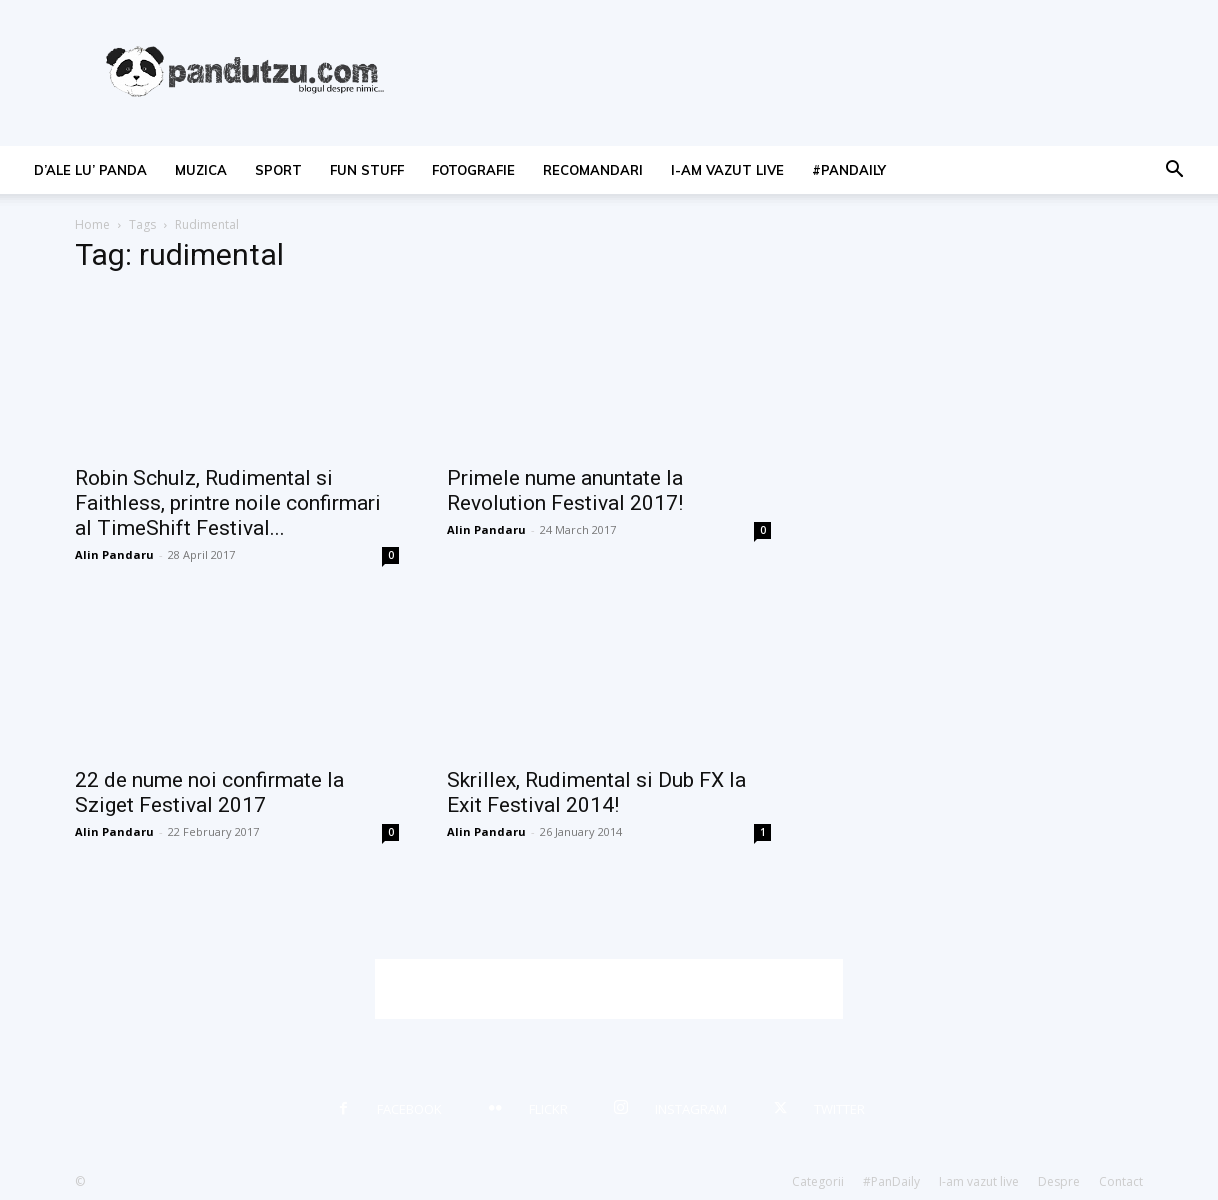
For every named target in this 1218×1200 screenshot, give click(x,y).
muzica (201, 170)
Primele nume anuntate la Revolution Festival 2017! (565, 490)
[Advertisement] (609, 989)
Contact (1121, 1181)
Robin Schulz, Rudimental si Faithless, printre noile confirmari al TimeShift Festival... (228, 503)
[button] (1174, 171)
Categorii (818, 1181)
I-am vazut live (727, 170)
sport (278, 170)
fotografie (473, 170)
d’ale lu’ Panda (90, 170)
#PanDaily (849, 170)
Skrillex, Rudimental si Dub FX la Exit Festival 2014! (596, 792)
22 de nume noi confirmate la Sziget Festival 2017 (209, 792)
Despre (1059, 1181)
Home (92, 224)
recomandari (593, 170)
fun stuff (367, 170)
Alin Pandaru (114, 554)
